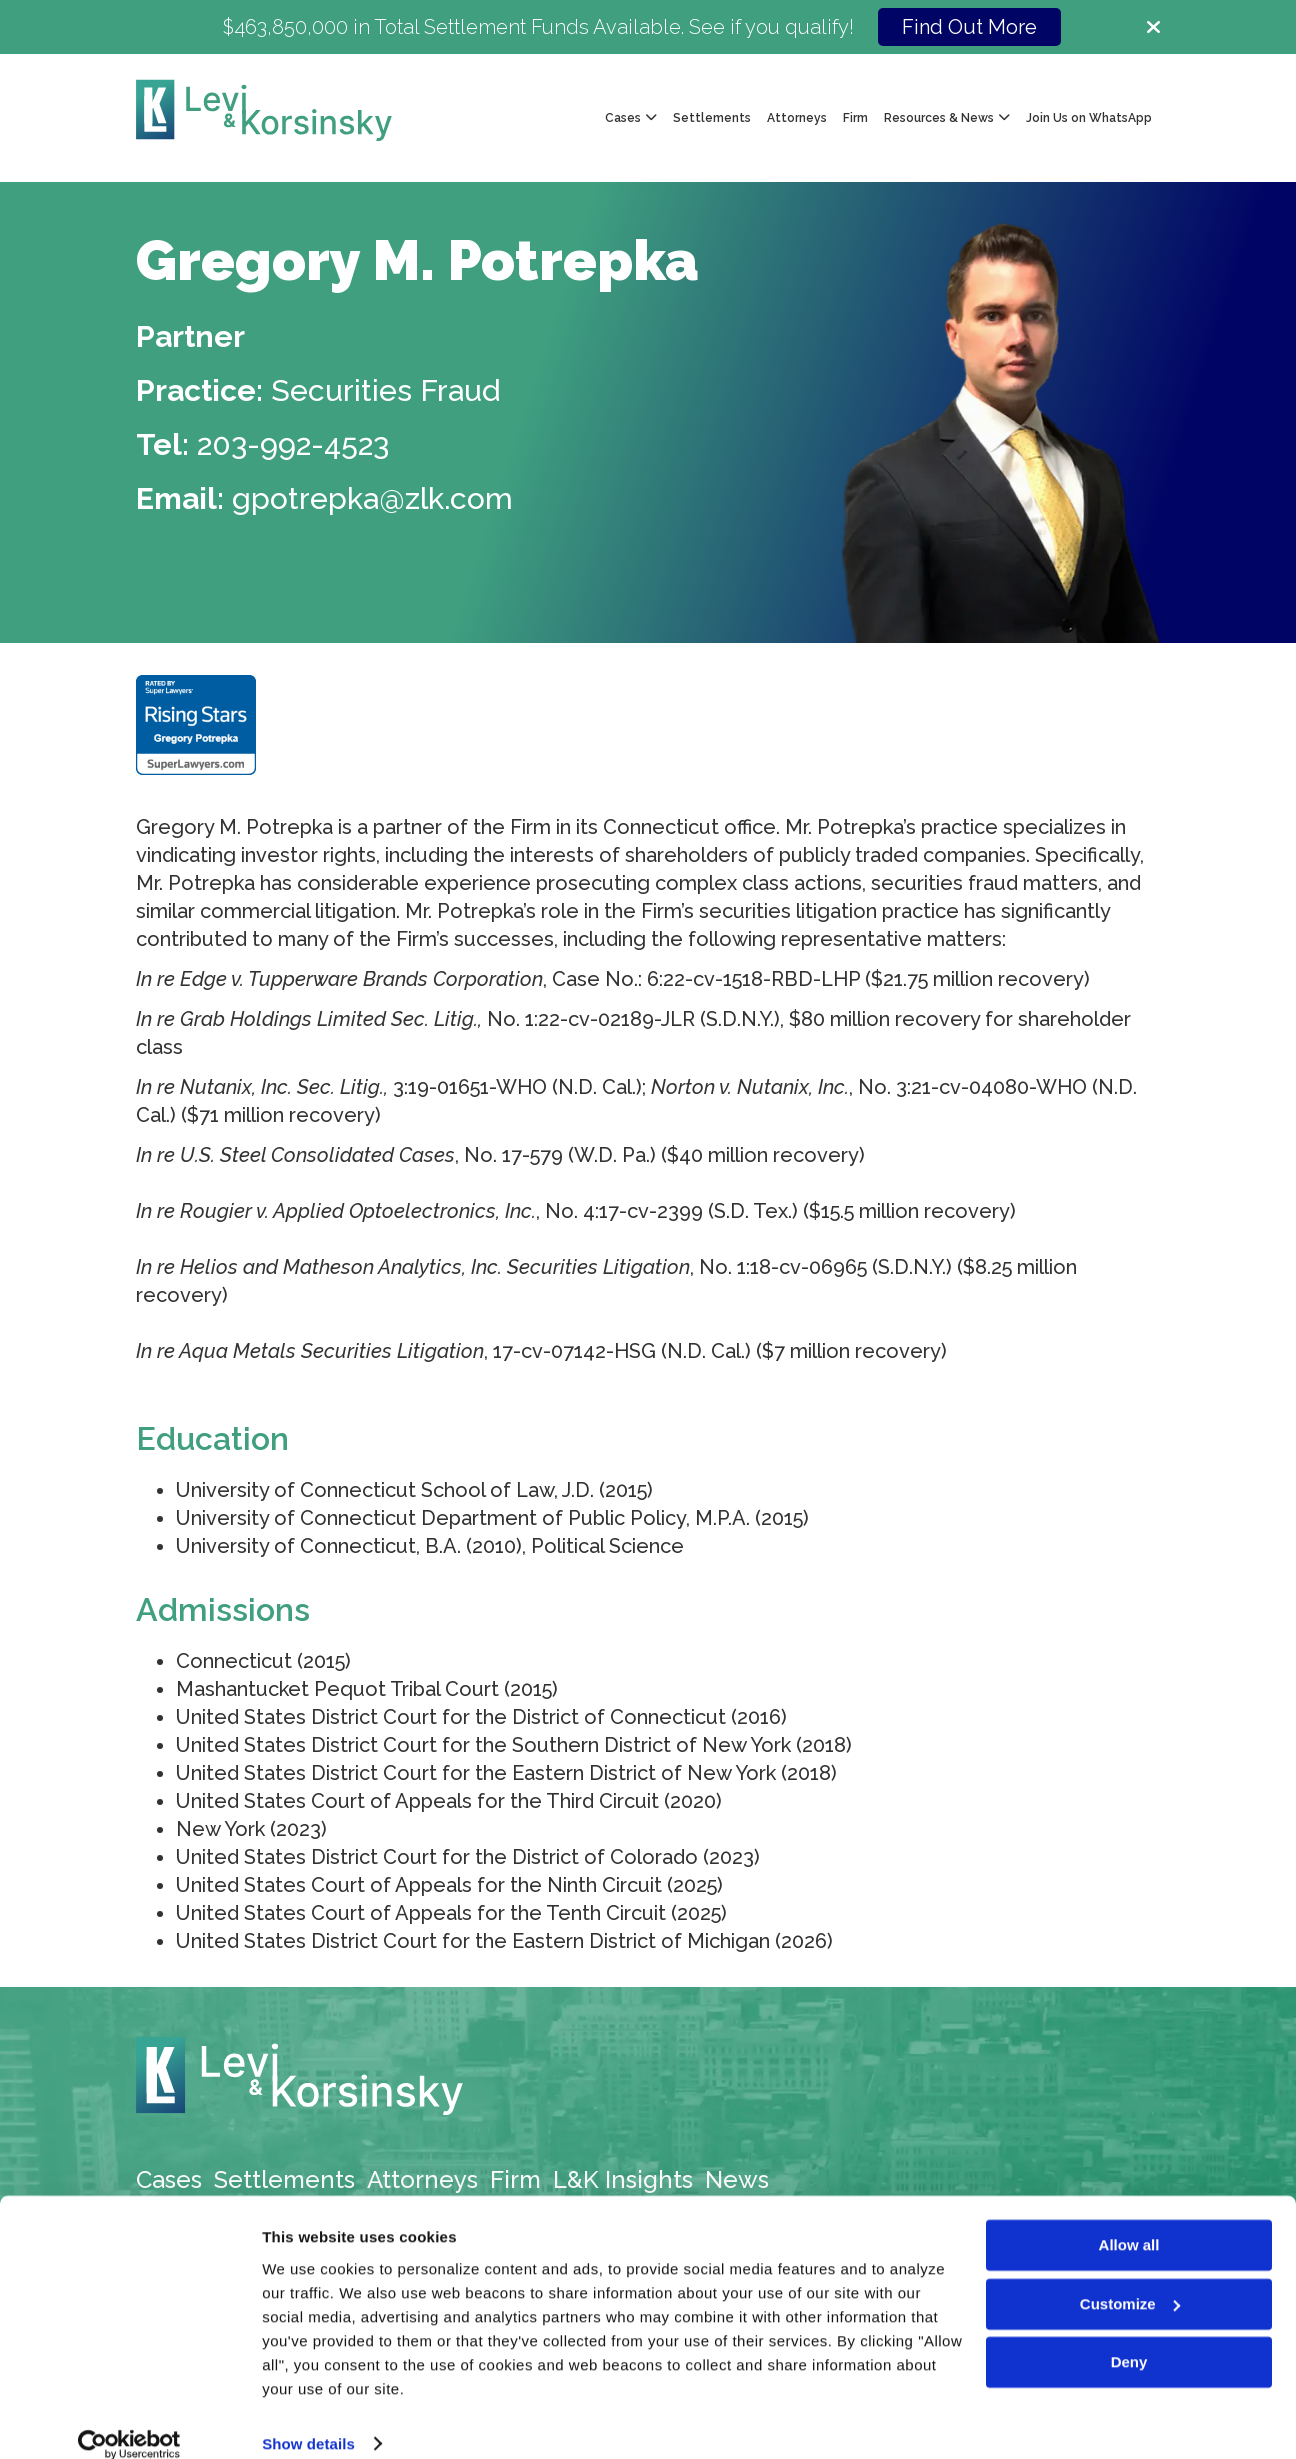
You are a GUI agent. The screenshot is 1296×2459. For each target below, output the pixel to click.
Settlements (712, 118)
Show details (308, 2419)
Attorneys (797, 118)
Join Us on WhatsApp (1089, 118)
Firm (855, 118)
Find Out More (969, 27)
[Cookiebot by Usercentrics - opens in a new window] (129, 2420)
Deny (1129, 2338)
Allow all (1129, 2221)
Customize (1130, 2279)
